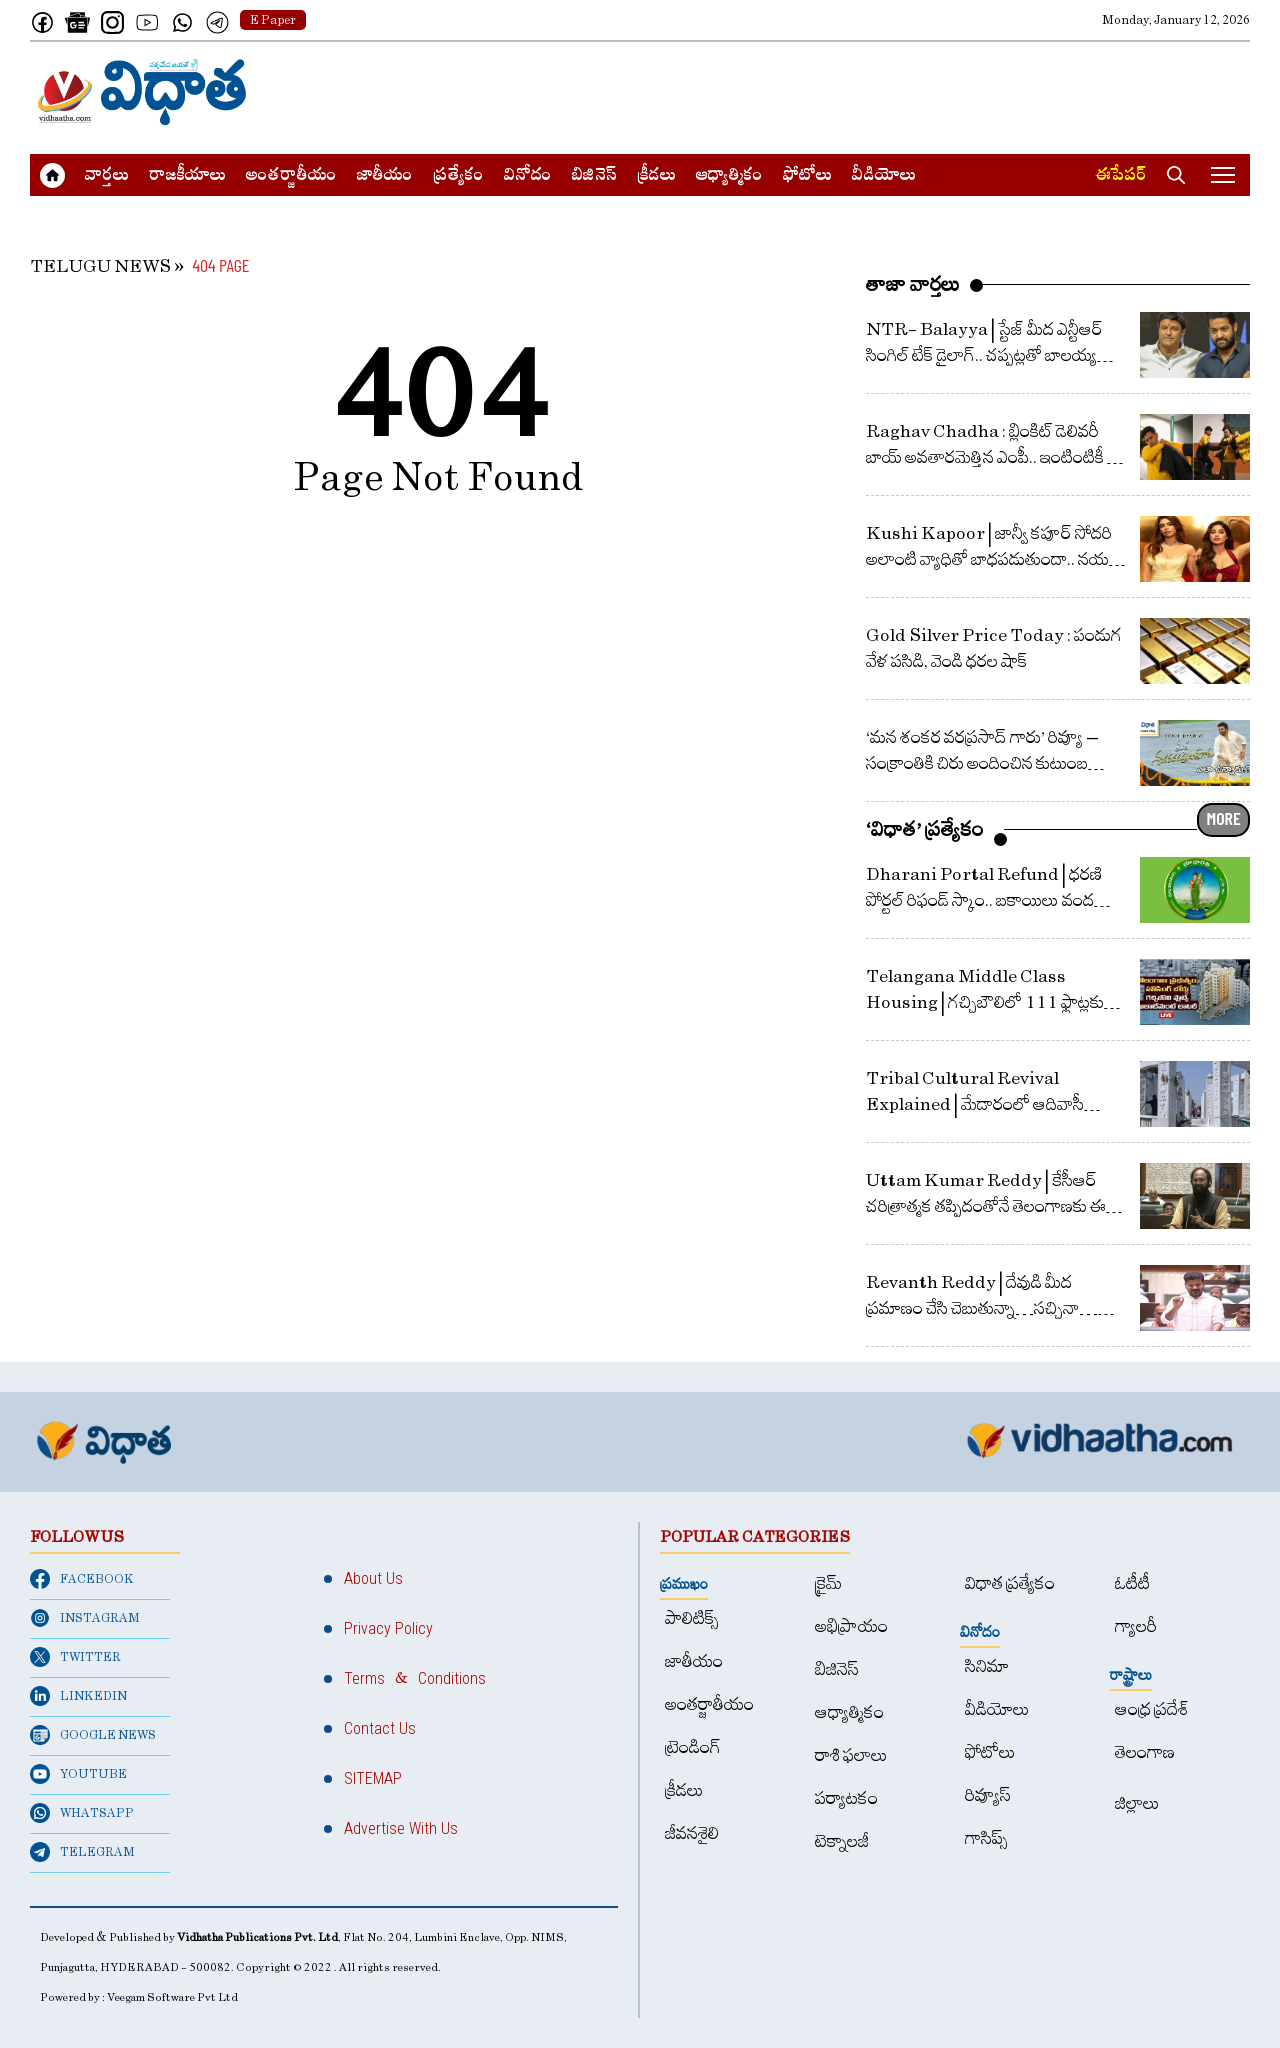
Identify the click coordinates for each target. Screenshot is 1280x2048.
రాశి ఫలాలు (851, 1755)
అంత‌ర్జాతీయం (291, 177)
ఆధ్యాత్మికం (729, 177)
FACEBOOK (82, 1579)
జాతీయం (385, 177)
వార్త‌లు (107, 177)
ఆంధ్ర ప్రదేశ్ (1152, 1709)
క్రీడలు (656, 177)
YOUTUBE (78, 1774)
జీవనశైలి (692, 1833)
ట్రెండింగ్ (693, 1747)
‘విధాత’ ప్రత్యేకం (925, 829)
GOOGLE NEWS (93, 1735)
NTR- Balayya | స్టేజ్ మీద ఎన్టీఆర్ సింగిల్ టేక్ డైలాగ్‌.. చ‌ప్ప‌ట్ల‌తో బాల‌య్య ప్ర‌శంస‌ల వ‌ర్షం (984, 355)
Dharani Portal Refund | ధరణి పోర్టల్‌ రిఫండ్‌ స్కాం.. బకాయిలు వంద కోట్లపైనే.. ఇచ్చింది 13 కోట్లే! (984, 900)
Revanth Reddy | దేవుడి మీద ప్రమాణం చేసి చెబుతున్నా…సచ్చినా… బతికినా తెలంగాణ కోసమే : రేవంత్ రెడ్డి (982, 1308)
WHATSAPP (82, 1813)
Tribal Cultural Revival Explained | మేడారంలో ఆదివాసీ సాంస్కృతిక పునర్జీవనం (975, 1104)
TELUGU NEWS (100, 266)
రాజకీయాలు (187, 177)
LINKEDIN (78, 1696)
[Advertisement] (886, 92)
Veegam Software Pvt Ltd (172, 1997)
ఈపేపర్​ (1120, 177)
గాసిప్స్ (986, 1838)
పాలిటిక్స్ (692, 1618)
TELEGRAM (82, 1852)
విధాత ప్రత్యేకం (1010, 1583)
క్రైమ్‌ (828, 1583)
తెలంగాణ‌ (1145, 1752)
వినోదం (528, 177)
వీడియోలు (884, 177)
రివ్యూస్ (988, 1795)
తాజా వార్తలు (913, 284)
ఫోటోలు (807, 177)
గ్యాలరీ (1136, 1626)
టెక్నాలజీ (842, 1841)
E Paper (273, 20)
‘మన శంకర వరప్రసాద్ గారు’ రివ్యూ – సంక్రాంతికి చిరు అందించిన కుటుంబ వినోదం (982, 763)
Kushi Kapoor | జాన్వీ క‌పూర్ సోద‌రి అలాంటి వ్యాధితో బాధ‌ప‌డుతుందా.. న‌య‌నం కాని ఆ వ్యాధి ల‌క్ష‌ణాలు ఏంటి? (998, 559)
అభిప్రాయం (851, 1626)
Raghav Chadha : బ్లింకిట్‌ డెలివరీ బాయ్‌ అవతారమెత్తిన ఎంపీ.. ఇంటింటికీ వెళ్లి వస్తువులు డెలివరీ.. (997, 457)
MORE (1224, 818)
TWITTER (75, 1657)
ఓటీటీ (1132, 1583)
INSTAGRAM (85, 1618)
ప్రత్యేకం (458, 177)
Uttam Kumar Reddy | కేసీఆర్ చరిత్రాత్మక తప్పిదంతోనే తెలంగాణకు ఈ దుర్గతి (986, 1206)
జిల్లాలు (1137, 1803)
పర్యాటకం (846, 1798)
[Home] (142, 92)
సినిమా (987, 1666)
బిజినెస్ (594, 177)
